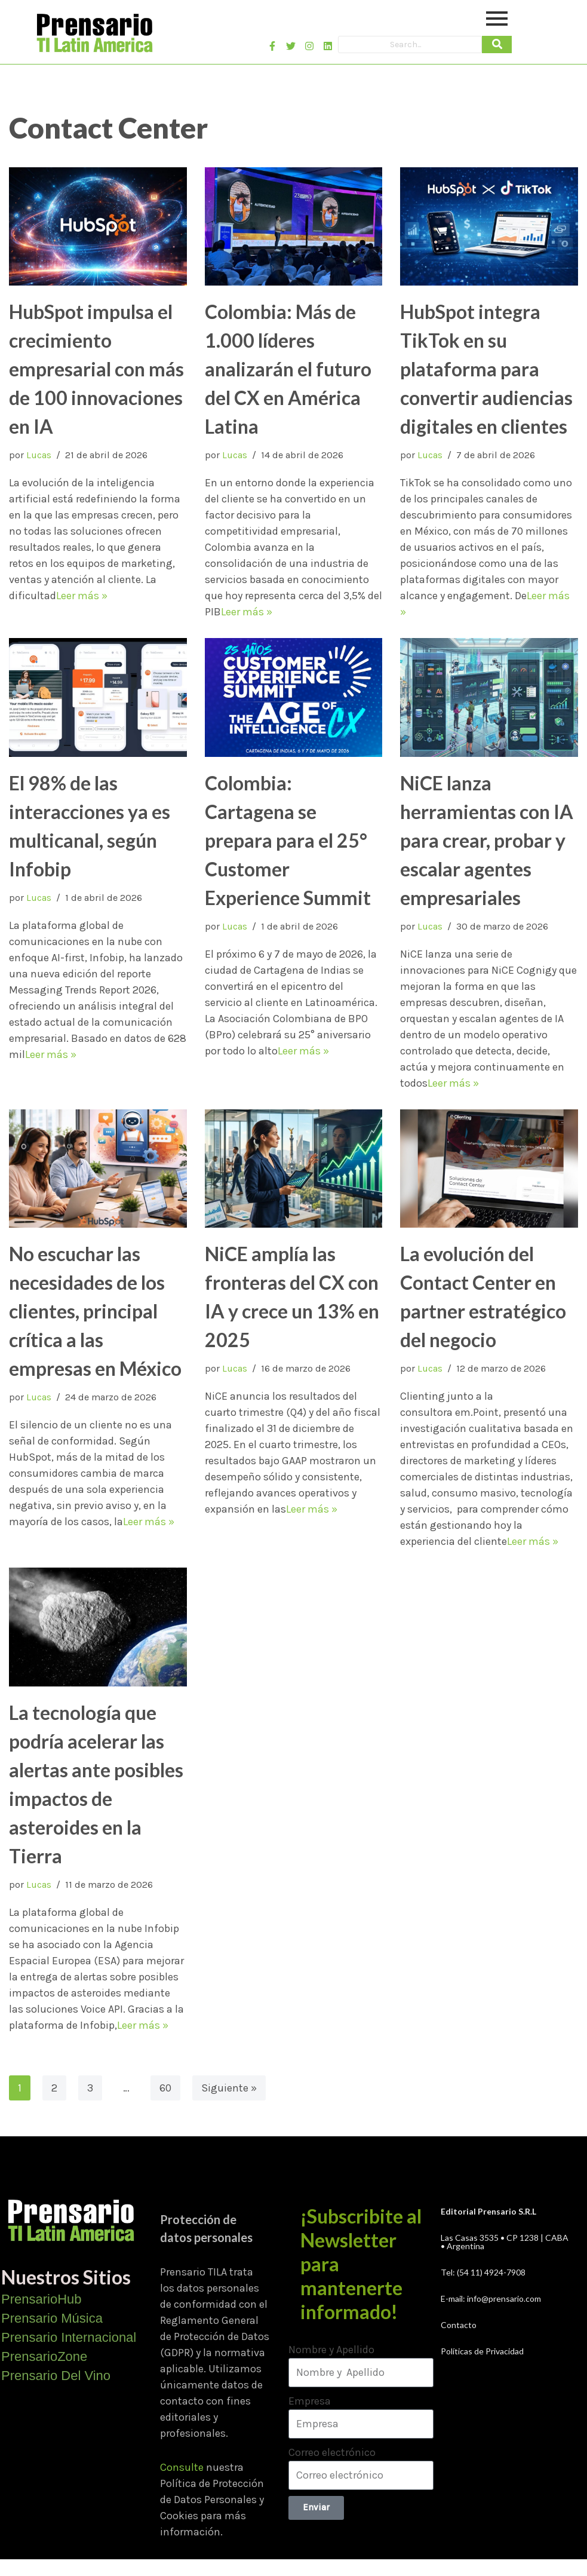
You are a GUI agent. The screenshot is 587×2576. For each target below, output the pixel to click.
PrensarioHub (41, 2299)
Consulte (182, 2467)
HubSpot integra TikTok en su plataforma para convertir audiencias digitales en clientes (486, 369)
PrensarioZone (44, 2356)
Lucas (38, 455)
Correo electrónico (332, 2452)
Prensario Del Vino (55, 2375)
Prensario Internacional (68, 2337)
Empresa (309, 2401)
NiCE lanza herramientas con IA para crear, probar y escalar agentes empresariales (486, 840)
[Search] (410, 44)
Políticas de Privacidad (482, 2351)
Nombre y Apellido (331, 2349)
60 (165, 2087)
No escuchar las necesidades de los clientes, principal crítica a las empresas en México (95, 1311)
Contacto (459, 2325)
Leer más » (81, 595)
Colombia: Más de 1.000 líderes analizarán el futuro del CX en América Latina (288, 369)
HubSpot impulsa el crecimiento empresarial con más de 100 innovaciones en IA (96, 369)
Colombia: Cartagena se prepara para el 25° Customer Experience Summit (288, 840)
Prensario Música (52, 2318)
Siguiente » (229, 2087)
